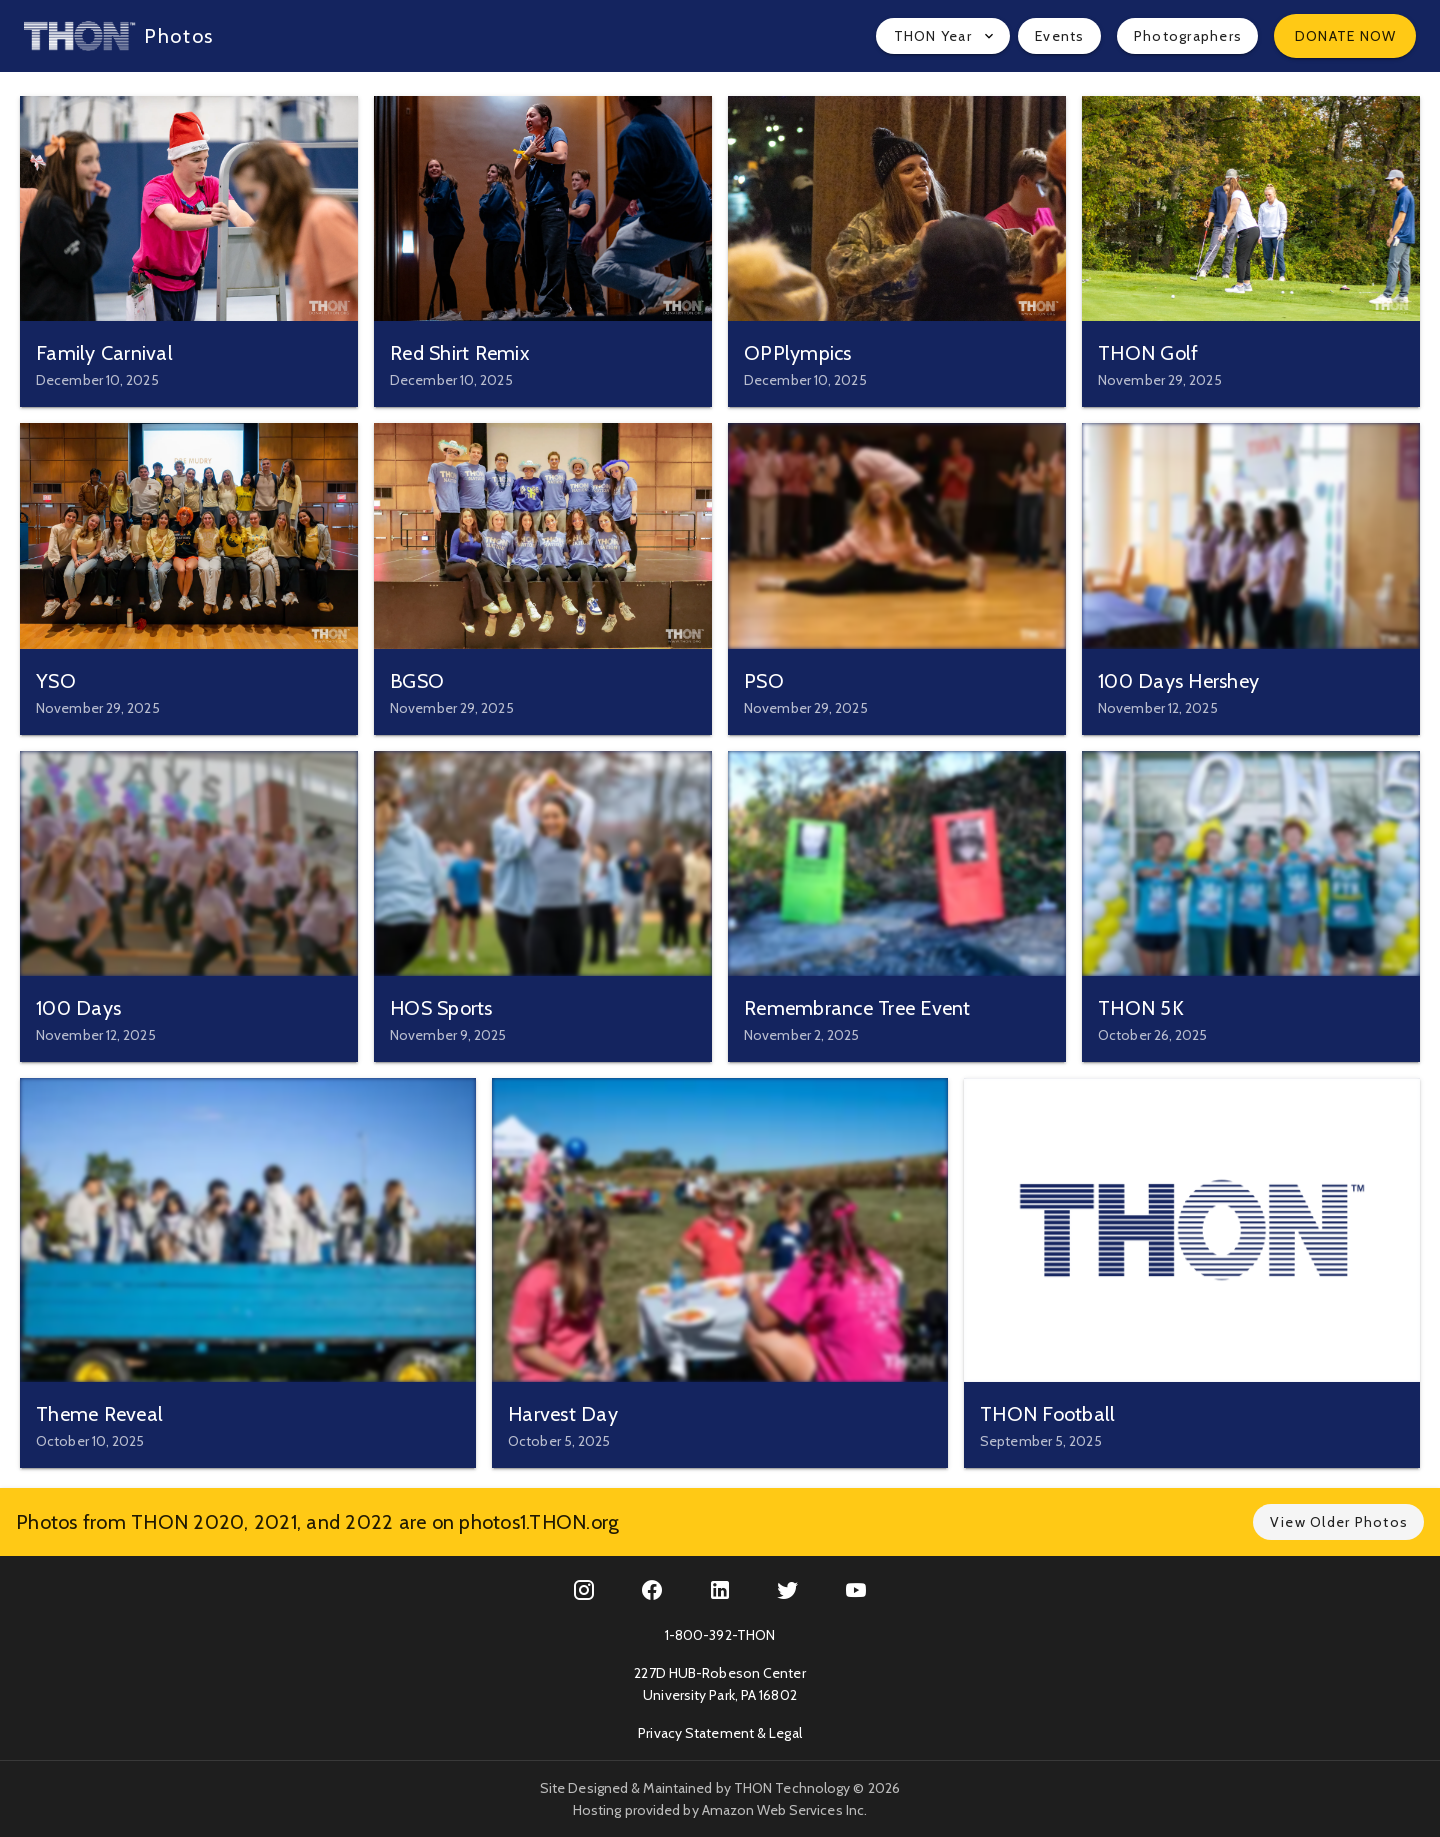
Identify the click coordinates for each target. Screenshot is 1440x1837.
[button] (943, 36)
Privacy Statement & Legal (720, 1733)
